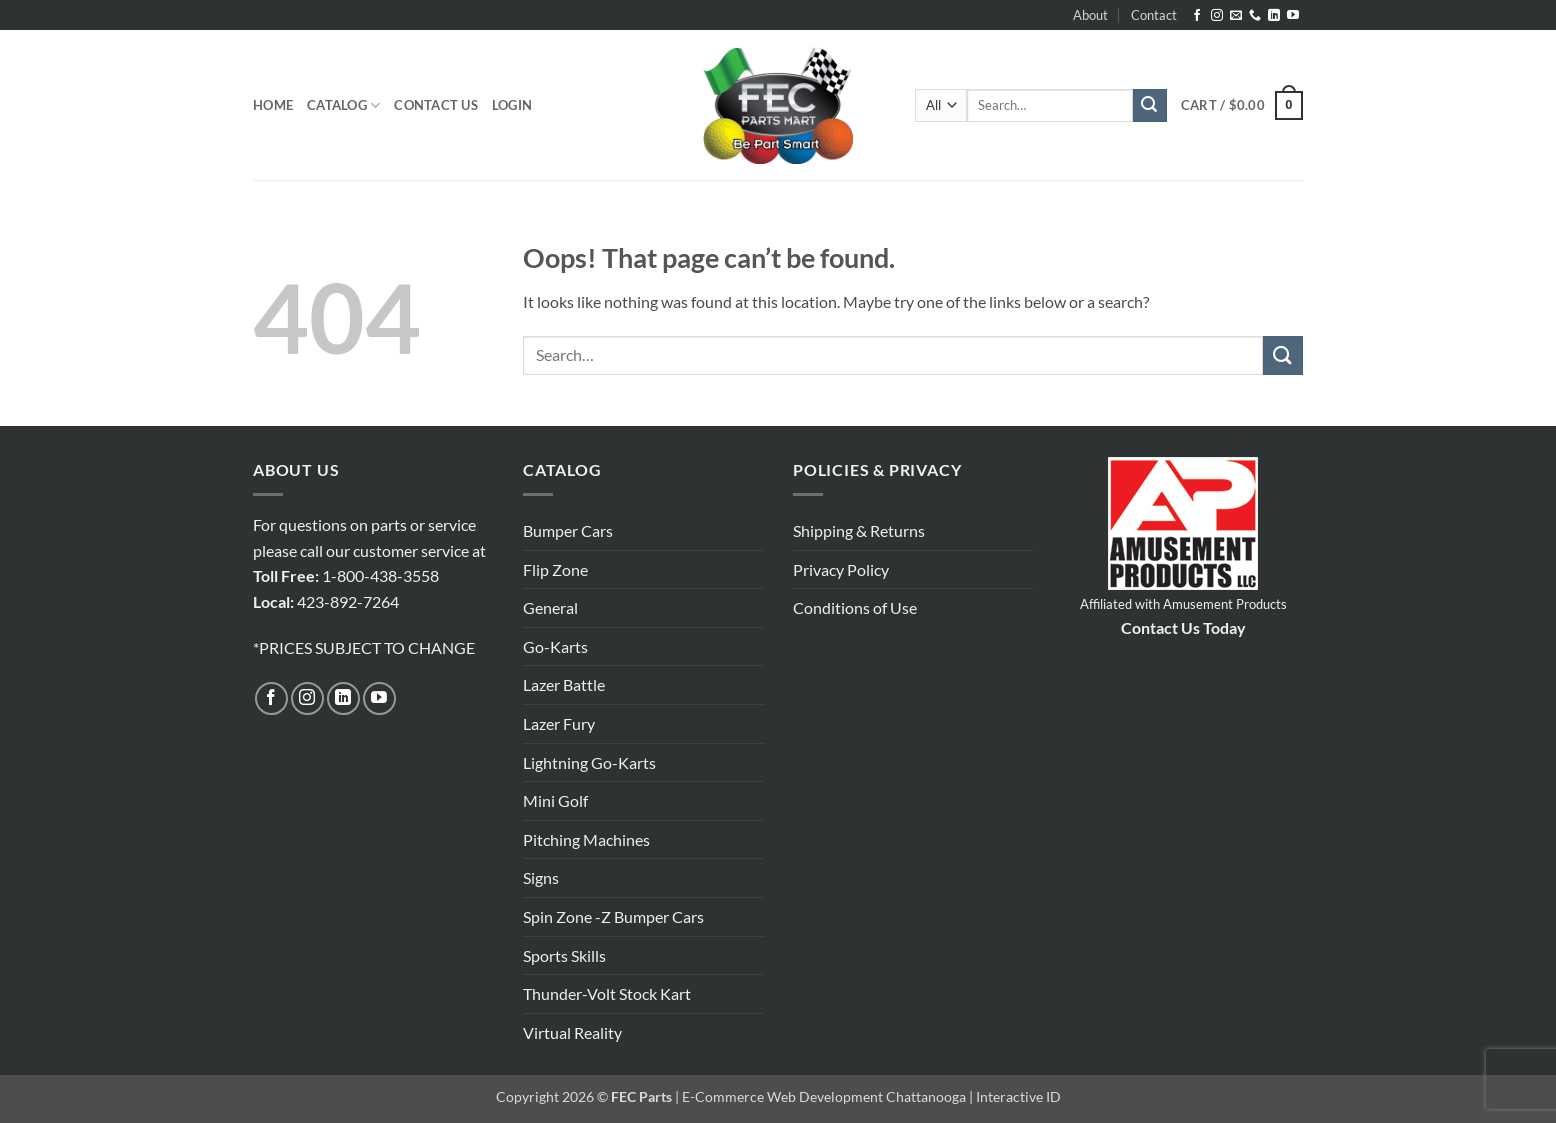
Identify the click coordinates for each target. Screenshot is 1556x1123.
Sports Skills (564, 955)
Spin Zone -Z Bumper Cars (613, 916)
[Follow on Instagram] (1217, 16)
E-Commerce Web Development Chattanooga (824, 1096)
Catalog (343, 105)
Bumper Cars (568, 530)
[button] (512, 105)
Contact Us (436, 105)
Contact (1154, 15)
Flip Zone (555, 569)
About (1090, 15)
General (550, 607)
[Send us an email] (1236, 16)
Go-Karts (555, 646)
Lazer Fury (559, 723)
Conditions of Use (855, 607)
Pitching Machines (586, 839)
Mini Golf (555, 800)
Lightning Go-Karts (589, 762)
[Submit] (1150, 106)
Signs (541, 877)
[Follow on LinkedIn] (1274, 16)
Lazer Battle (564, 684)
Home (273, 105)
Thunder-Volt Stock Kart (607, 993)
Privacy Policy (841, 569)
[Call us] (1255, 16)
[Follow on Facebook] (1197, 16)
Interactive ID (1018, 1096)
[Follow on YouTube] (1293, 16)
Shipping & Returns (859, 530)
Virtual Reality (572, 1032)
